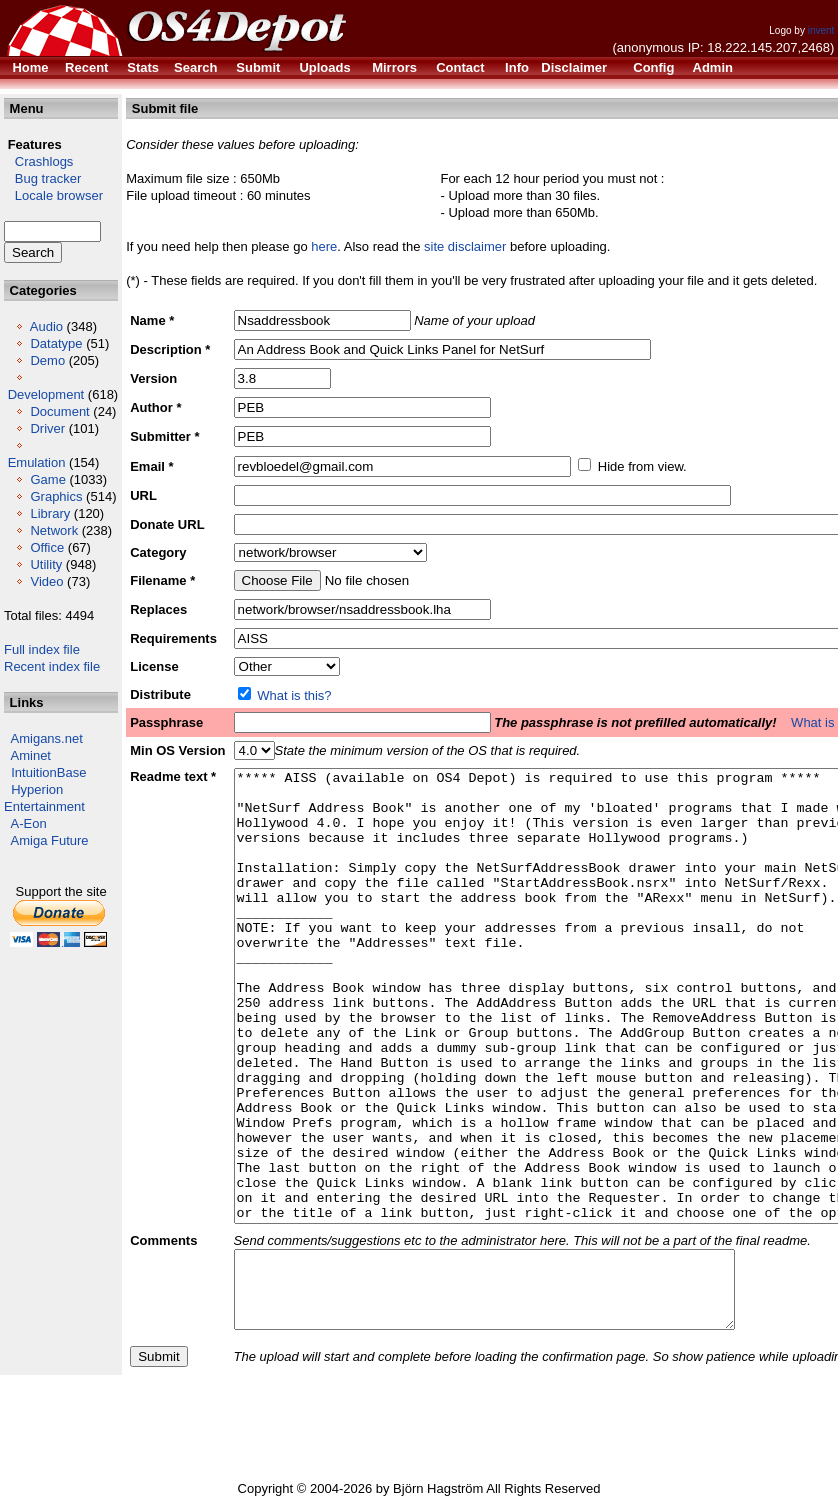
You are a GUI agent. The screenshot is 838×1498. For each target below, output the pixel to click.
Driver (47, 428)
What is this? (294, 695)
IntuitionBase (48, 772)
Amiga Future (50, 840)
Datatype (56, 343)
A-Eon (29, 823)
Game (47, 479)
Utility (46, 564)
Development (46, 394)
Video (46, 581)
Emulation (37, 462)
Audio (46, 326)
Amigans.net (47, 738)
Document (59, 411)
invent (821, 30)
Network (54, 530)
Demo (47, 360)
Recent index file (52, 666)
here (324, 246)
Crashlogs (38, 161)
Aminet (31, 755)
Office (47, 547)
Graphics (56, 496)
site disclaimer (465, 246)
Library (50, 513)
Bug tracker (42, 178)
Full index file (42, 649)
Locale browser (53, 195)
